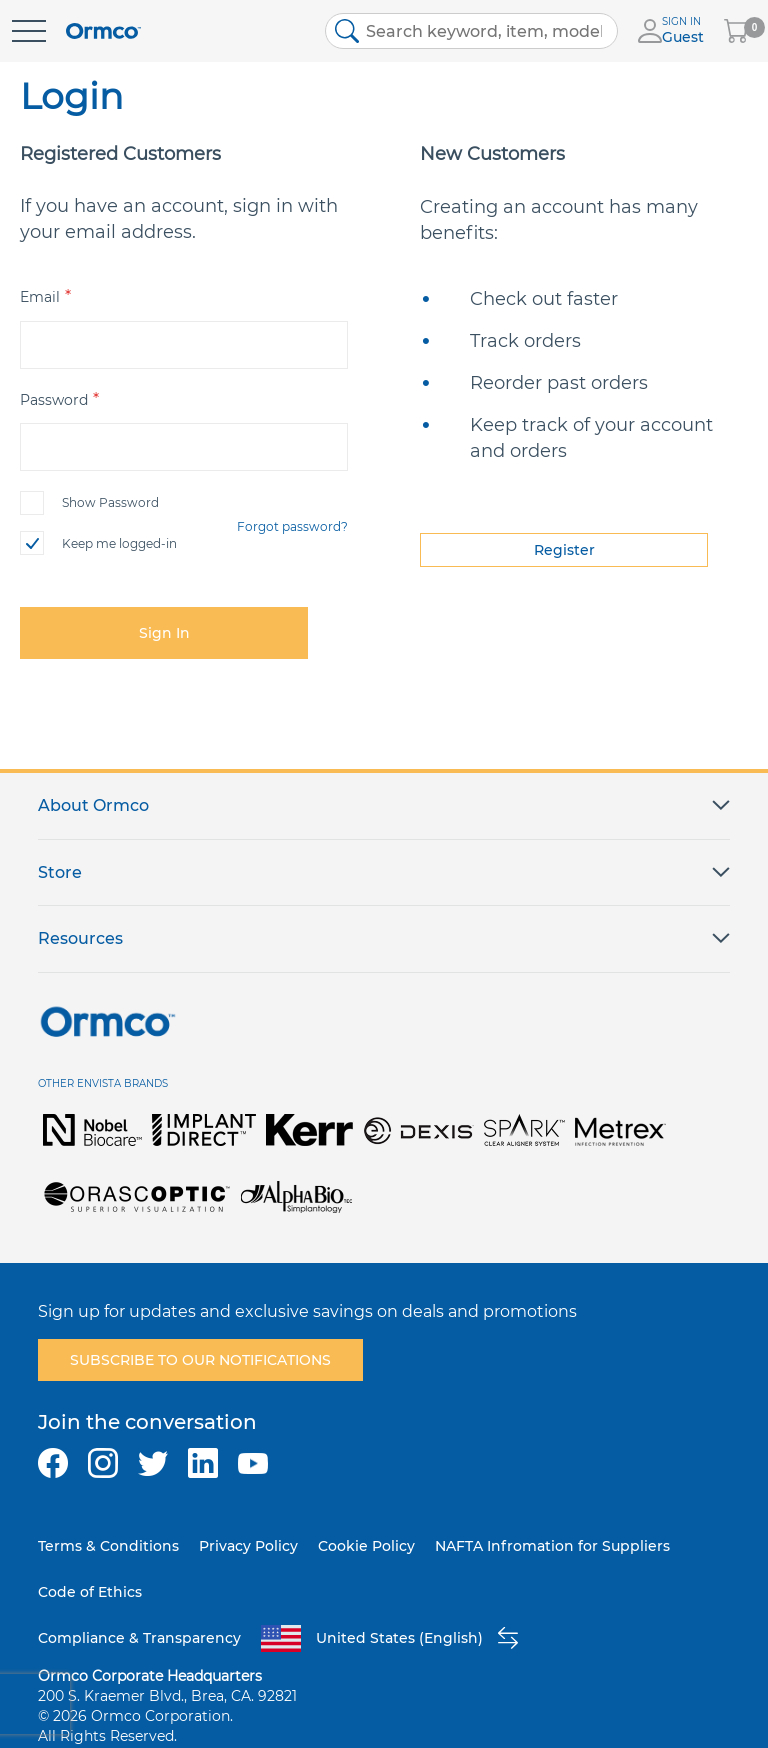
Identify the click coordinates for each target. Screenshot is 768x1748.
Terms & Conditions (108, 1546)
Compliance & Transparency (139, 1638)
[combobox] (472, 31)
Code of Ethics (90, 1592)
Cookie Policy (366, 1546)
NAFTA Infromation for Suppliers (552, 1546)
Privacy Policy (248, 1546)
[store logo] (103, 31)
